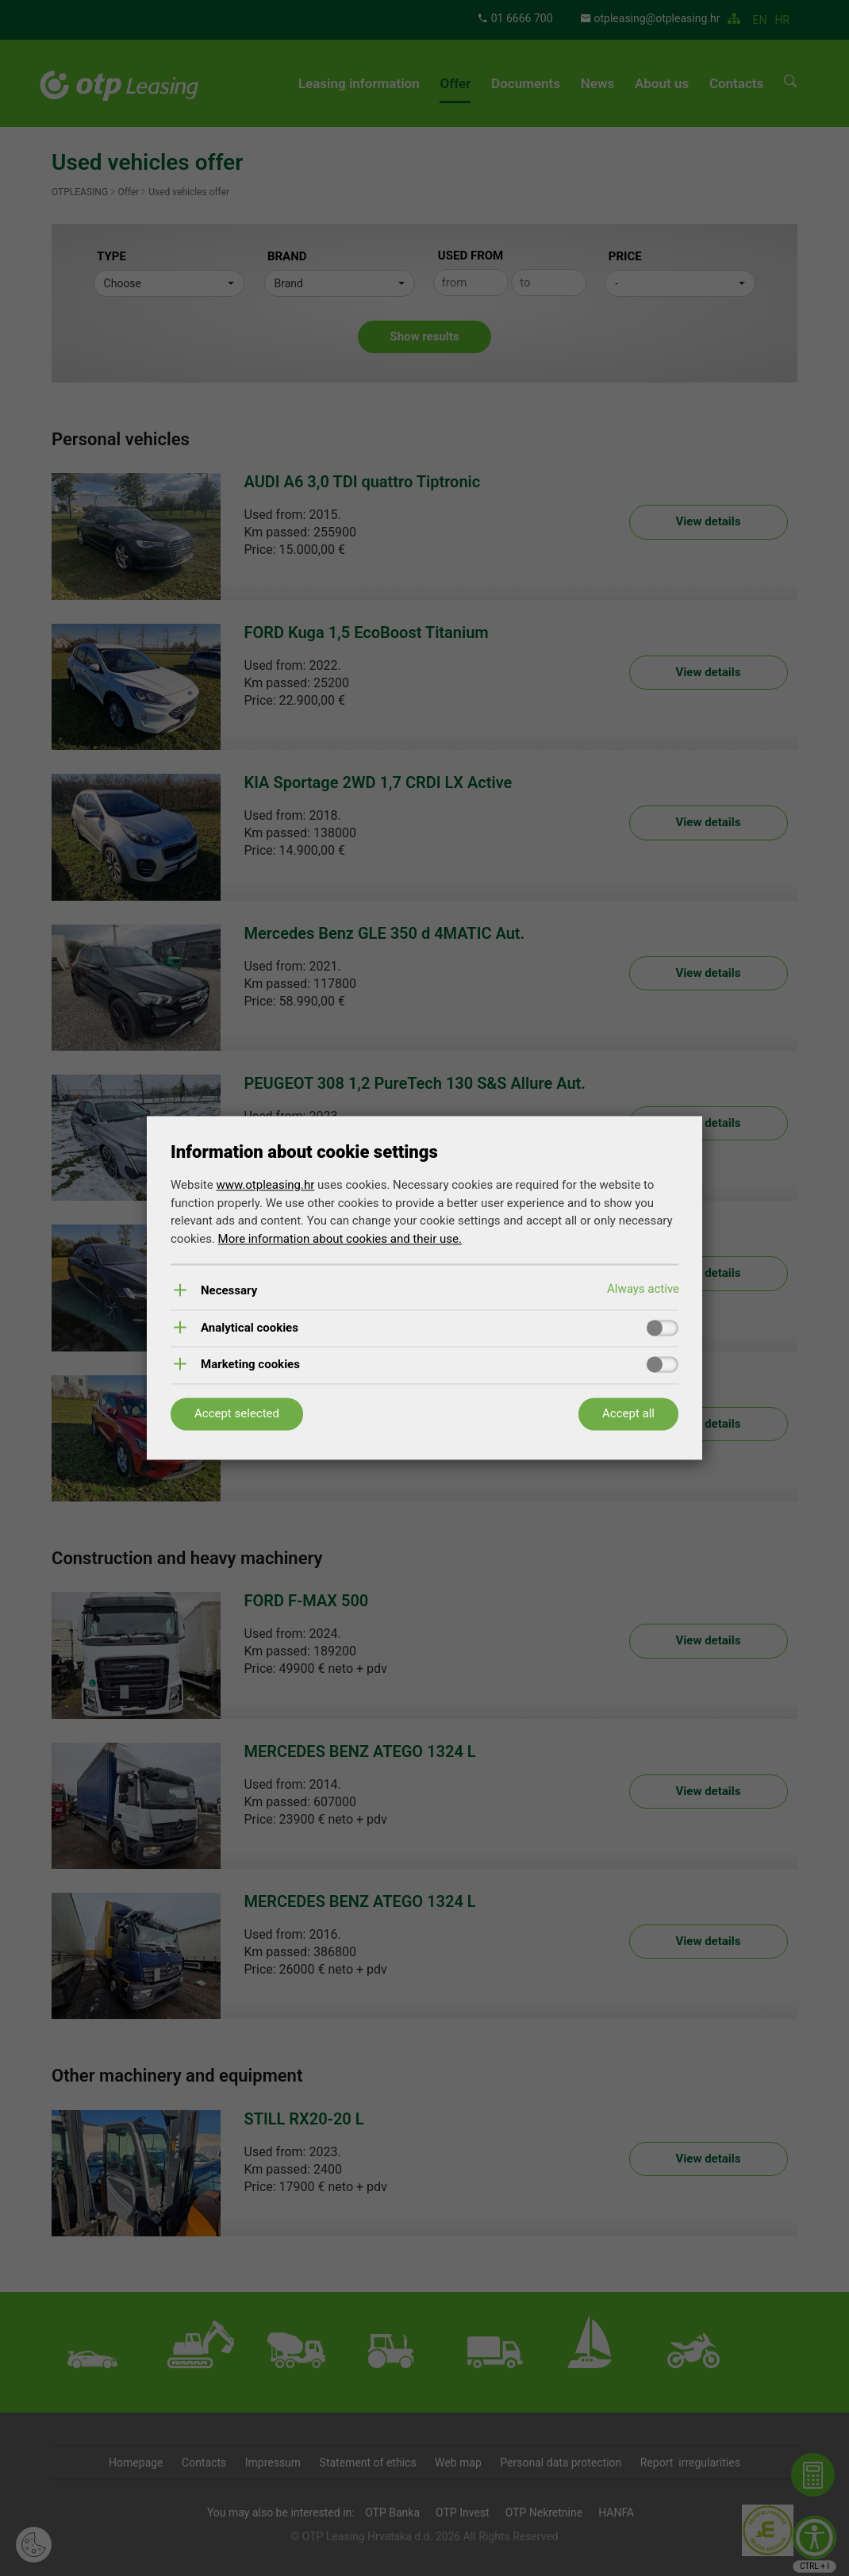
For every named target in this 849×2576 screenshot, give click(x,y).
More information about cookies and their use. (340, 1239)
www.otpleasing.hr (265, 1185)
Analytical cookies (249, 1328)
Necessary (229, 1292)
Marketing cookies (250, 1365)
